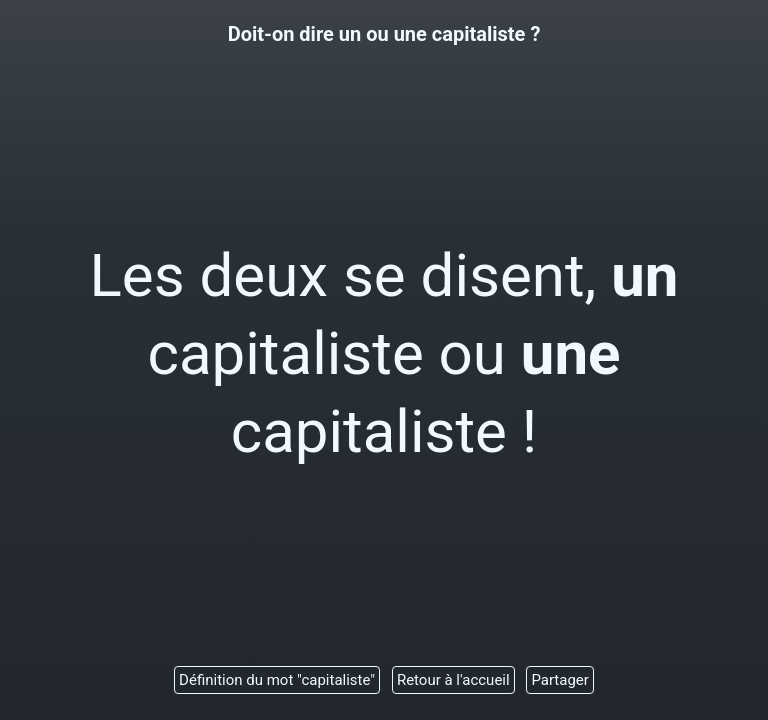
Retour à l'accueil (453, 680)
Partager (560, 680)
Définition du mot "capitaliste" (277, 680)
